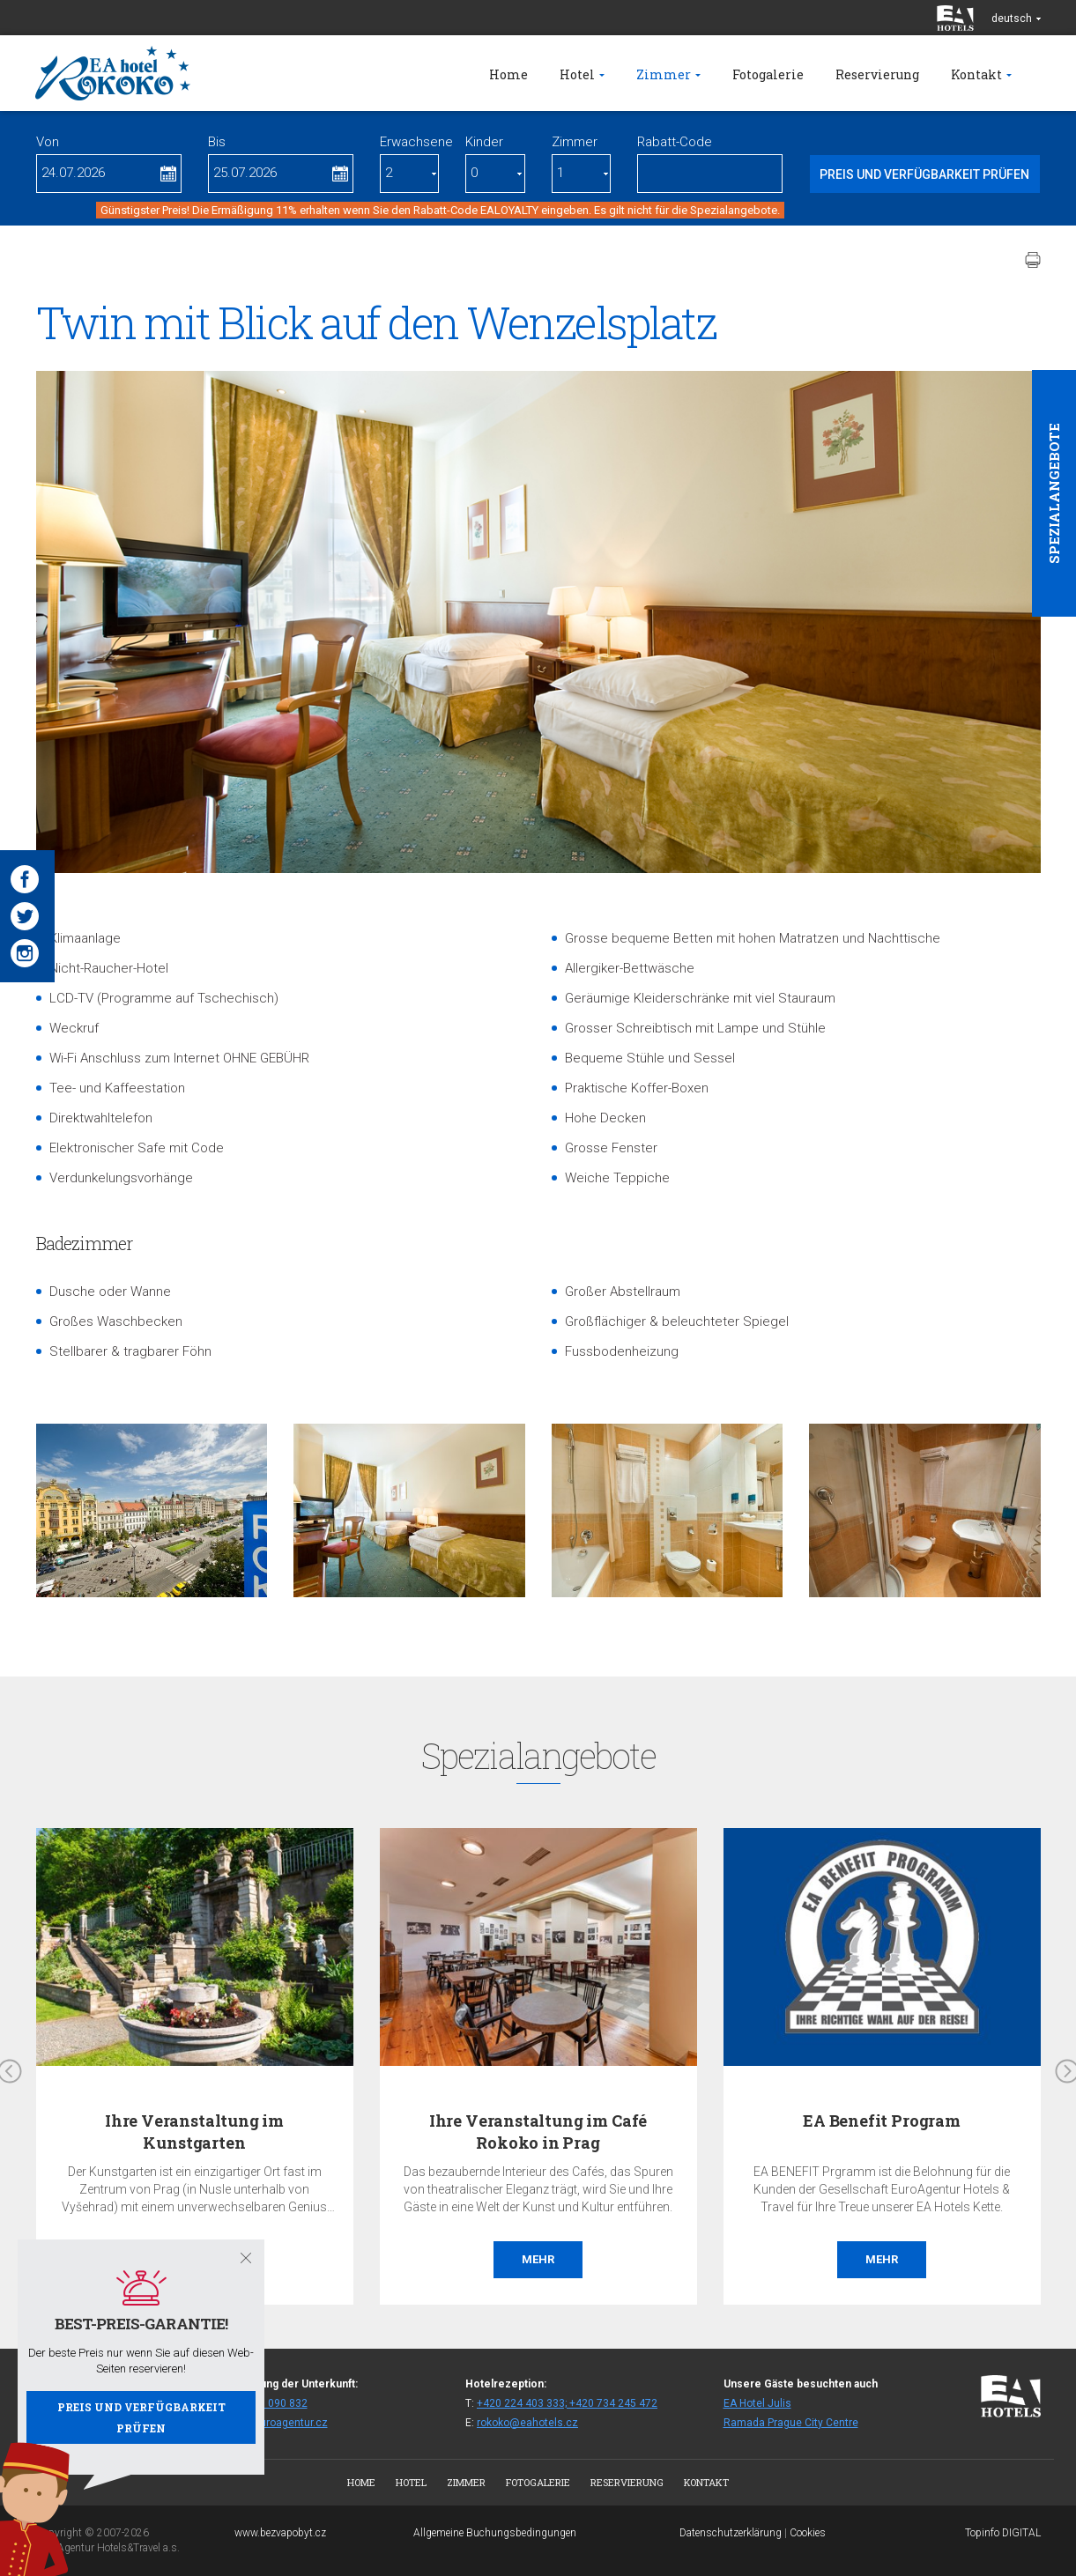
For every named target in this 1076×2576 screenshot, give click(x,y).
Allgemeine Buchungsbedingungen (494, 2533)
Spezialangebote (1054, 493)
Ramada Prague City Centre (791, 2423)
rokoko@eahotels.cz (527, 2423)
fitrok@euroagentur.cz (273, 2423)
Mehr (538, 2259)
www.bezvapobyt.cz (280, 2533)
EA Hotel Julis (757, 2403)
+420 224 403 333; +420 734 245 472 (567, 2403)
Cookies (808, 2533)
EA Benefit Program (882, 2120)
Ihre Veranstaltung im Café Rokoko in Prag (538, 2131)
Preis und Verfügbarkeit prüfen (141, 2417)
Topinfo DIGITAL (1003, 2533)
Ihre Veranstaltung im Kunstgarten (194, 2131)
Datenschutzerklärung (730, 2533)
